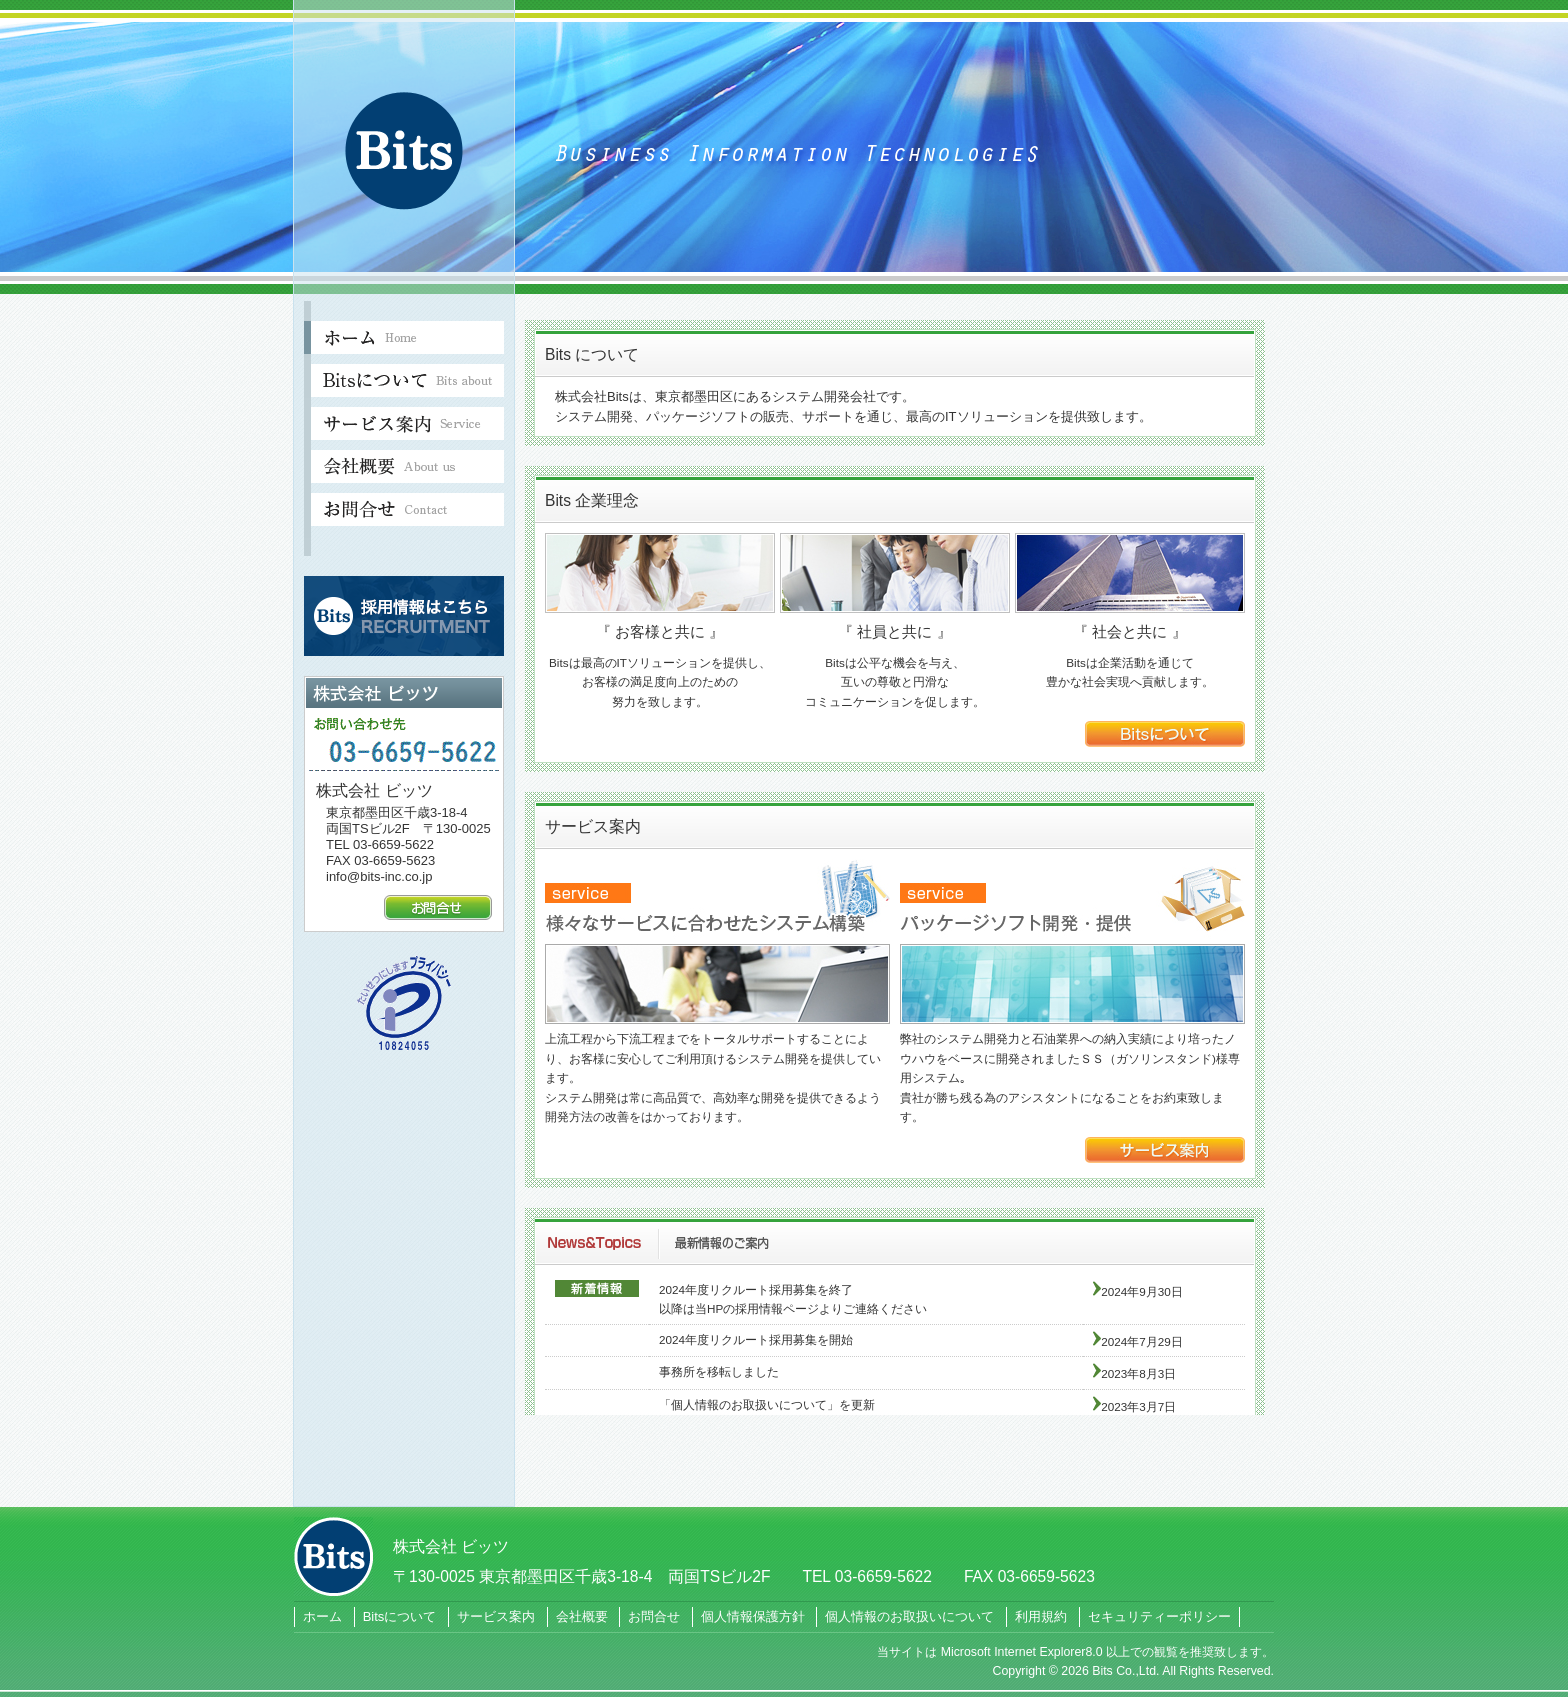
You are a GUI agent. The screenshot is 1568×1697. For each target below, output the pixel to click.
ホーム (322, 1616)
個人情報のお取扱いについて (909, 1616)
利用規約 (1041, 1616)
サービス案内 (496, 1616)
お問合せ (654, 1616)
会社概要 (582, 1616)
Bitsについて (400, 1616)
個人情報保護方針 (753, 1616)
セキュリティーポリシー (1159, 1616)
